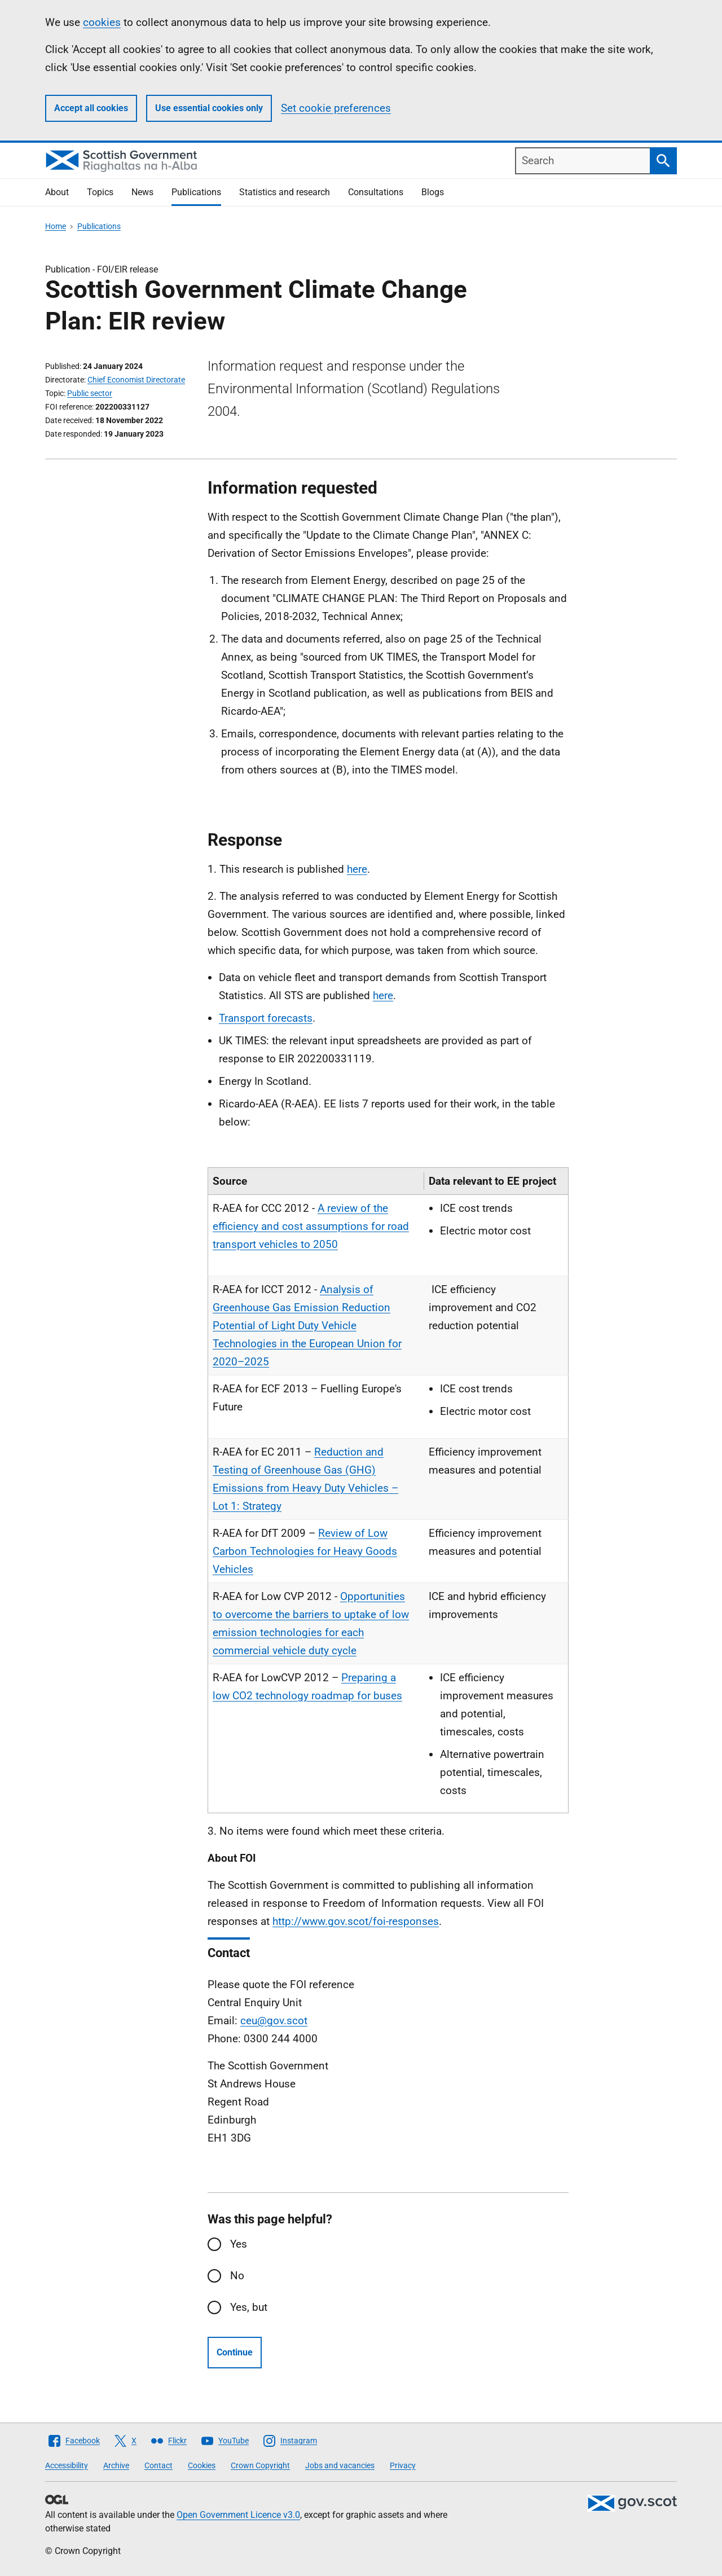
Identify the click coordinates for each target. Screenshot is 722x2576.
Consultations (375, 192)
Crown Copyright (260, 2465)
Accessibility (66, 2465)
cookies (102, 22)
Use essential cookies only (209, 108)
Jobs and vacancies (340, 2465)
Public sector (89, 393)
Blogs (432, 192)
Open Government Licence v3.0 (238, 2514)
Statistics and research (284, 192)
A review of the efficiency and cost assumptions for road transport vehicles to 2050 (311, 1226)
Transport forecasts (265, 1018)
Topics (100, 192)
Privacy (403, 2465)
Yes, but (248, 2307)
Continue (235, 2352)
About (57, 192)
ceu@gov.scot (273, 2020)
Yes (238, 2243)
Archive (116, 2465)
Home (55, 226)
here (357, 869)
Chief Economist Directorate (136, 379)
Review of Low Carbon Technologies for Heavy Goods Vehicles (305, 1551)
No (237, 2275)
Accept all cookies (91, 108)
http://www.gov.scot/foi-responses (355, 1921)
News (142, 192)
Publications (196, 192)
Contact (158, 2465)
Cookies (201, 2465)
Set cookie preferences (336, 108)
